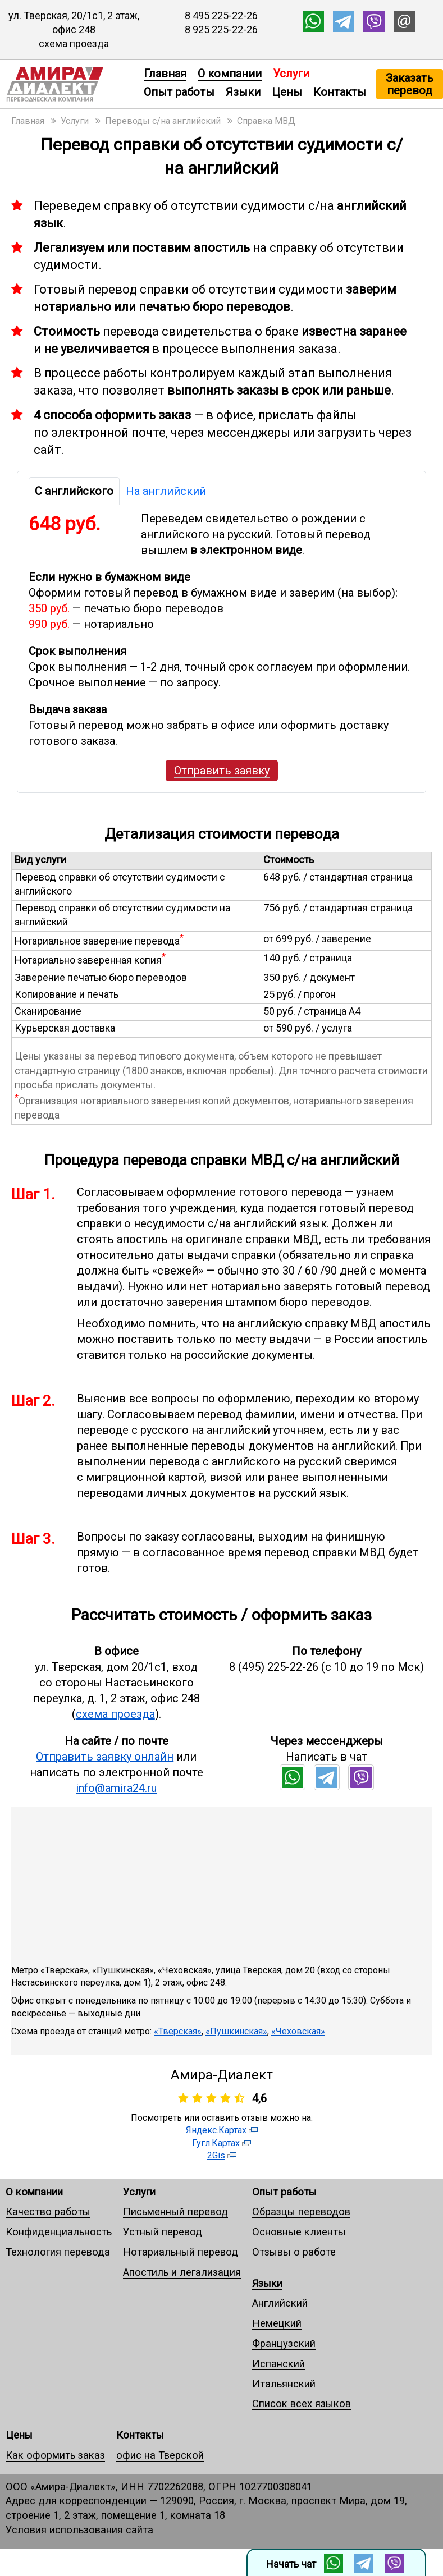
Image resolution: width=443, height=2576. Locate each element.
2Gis (216, 2155)
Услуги (139, 2192)
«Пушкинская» (236, 2031)
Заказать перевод (409, 84)
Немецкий (277, 2323)
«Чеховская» (298, 2031)
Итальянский (284, 2384)
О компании (230, 73)
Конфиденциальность (59, 2232)
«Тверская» (178, 2031)
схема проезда (74, 43)
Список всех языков (301, 2403)
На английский (166, 491)
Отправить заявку (222, 770)
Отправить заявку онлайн (104, 1756)
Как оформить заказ (55, 2455)
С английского (74, 491)
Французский (284, 2343)
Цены (287, 92)
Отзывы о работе (294, 2252)
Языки (243, 92)
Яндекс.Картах (216, 2130)
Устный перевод (162, 2232)
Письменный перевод (175, 2211)
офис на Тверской (160, 2455)
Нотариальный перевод (180, 2252)
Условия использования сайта (79, 2530)
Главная (165, 73)
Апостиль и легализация (182, 2272)
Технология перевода (58, 2252)
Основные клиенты (299, 2232)
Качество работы (48, 2211)
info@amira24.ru (116, 1788)
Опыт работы (179, 92)
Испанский (278, 2363)
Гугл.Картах (216, 2143)
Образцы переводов (301, 2211)
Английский (280, 2303)
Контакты (339, 92)
